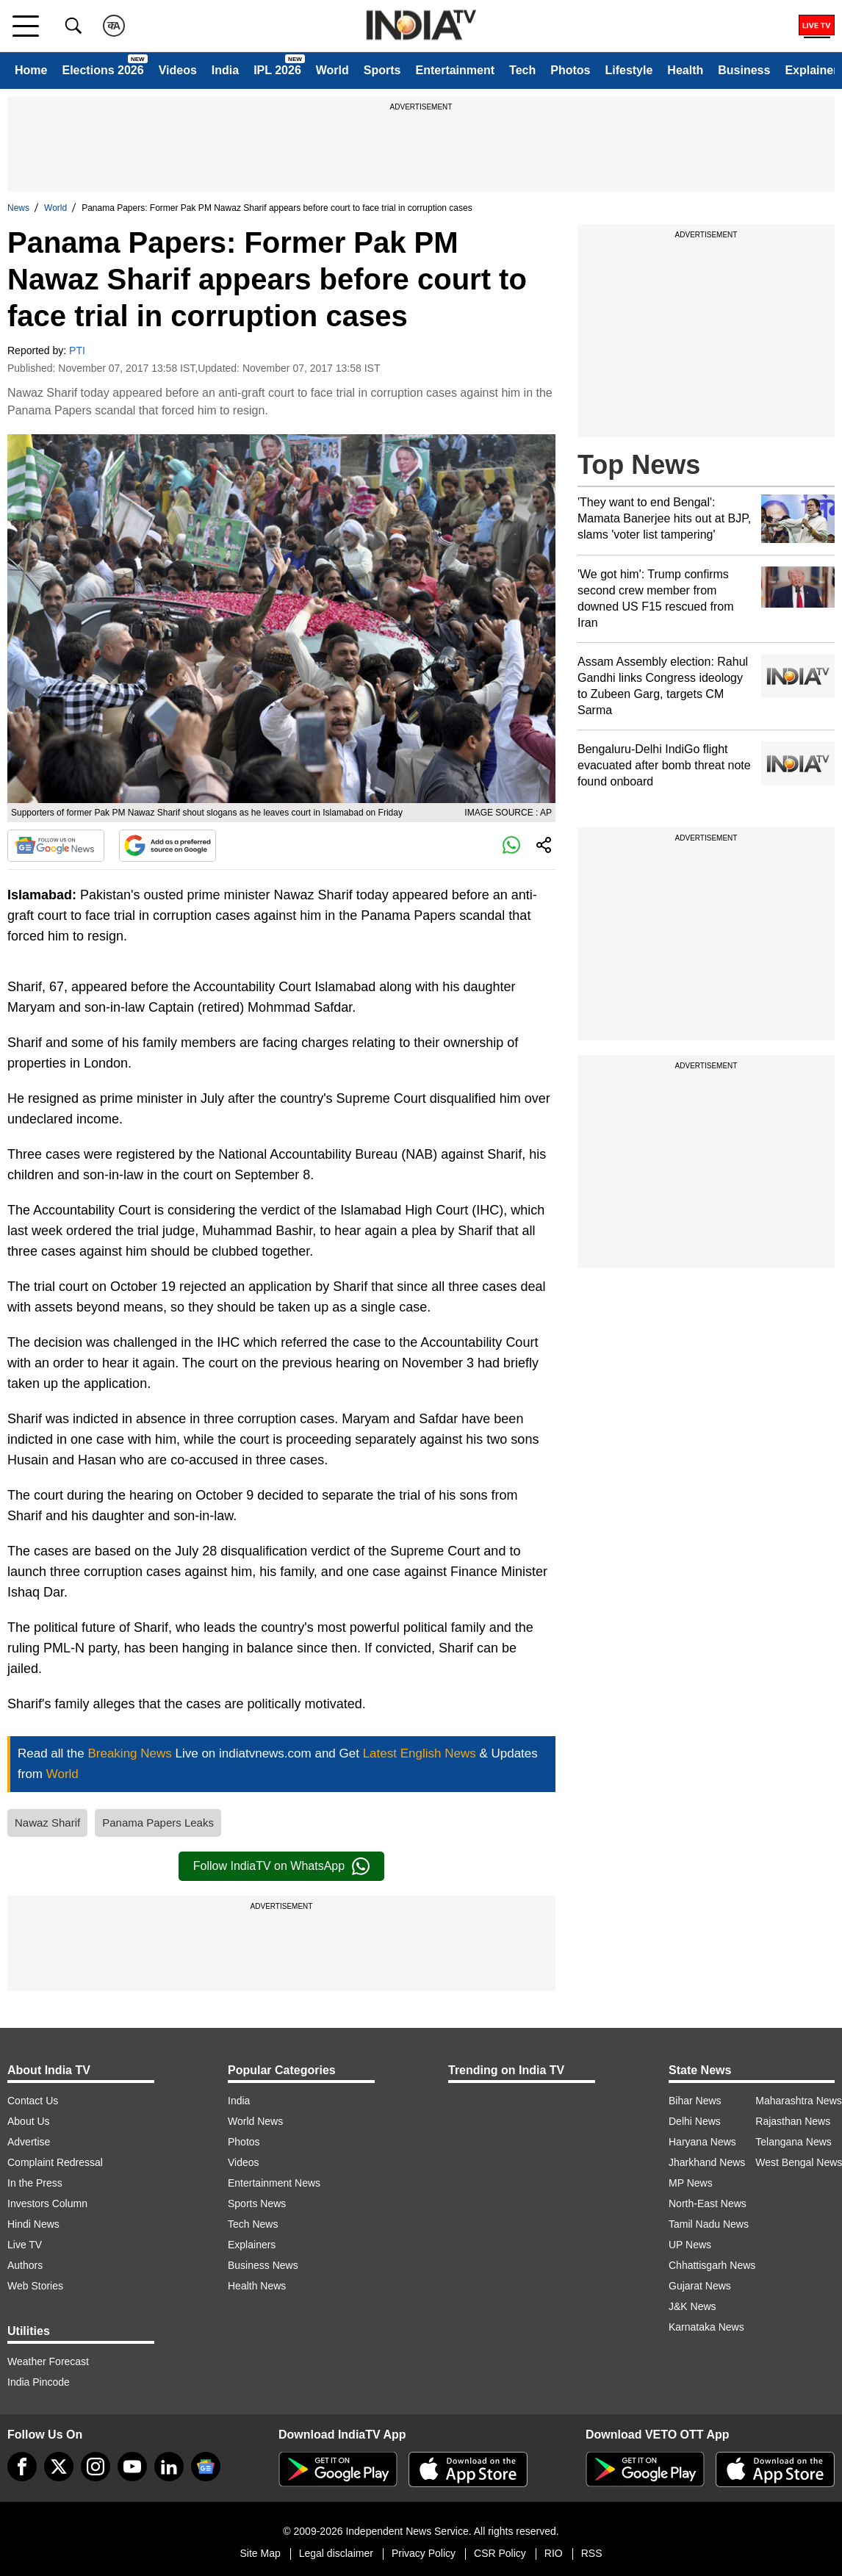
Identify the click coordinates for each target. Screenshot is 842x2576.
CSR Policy (500, 2553)
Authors (25, 2265)
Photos (570, 70)
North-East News (707, 2203)
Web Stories (35, 2286)
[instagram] (95, 2466)
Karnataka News (706, 2327)
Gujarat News (700, 2286)
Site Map (260, 2553)
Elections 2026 (102, 70)
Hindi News (33, 2224)
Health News (257, 2286)
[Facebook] (22, 2466)
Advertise (28, 2142)
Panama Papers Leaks (158, 1822)
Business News (263, 2265)
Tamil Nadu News (709, 2224)
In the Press (34, 2183)
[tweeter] (58, 2466)
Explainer (811, 70)
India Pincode (38, 2382)
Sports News (257, 2203)
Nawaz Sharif (47, 1822)
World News (255, 2121)
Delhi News (695, 2121)
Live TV (24, 2245)
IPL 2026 (277, 70)
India (225, 70)
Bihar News (695, 2101)
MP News (691, 2183)
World (332, 70)
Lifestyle (628, 70)
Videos (178, 70)
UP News (690, 2245)
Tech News (253, 2224)
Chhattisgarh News (712, 2265)
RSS (591, 2553)
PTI (77, 350)
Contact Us (32, 2101)
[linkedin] (169, 2466)
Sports (382, 70)
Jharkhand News (707, 2162)
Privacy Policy (424, 2553)
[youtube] (132, 2466)
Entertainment (454, 70)
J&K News (692, 2306)
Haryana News (702, 2142)
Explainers (252, 2245)
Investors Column (47, 2203)
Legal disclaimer (336, 2553)
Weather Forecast (48, 2361)
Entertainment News (274, 2183)
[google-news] (205, 2466)
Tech (522, 70)
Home (31, 70)
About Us (28, 2121)
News (18, 208)
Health (685, 70)
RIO (553, 2553)
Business (744, 70)
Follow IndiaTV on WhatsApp (281, 1866)
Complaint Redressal (55, 2162)
